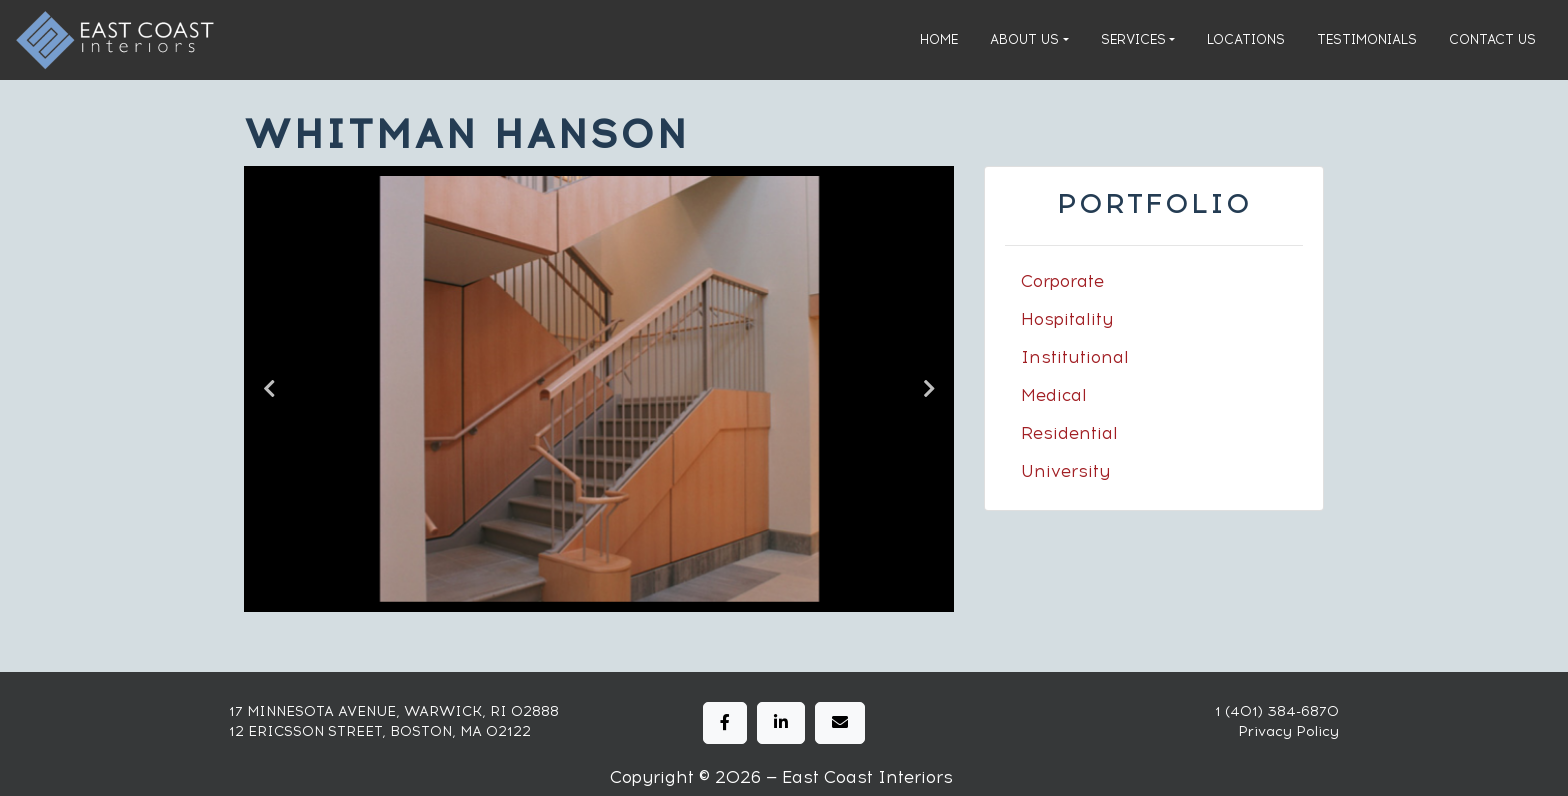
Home (939, 39)
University (1065, 471)
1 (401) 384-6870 (1277, 711)
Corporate (1062, 281)
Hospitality (1067, 319)
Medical (1054, 395)
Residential (1069, 433)
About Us (1024, 39)
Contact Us (1492, 39)
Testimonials (1367, 39)
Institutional (1075, 357)
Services (1133, 39)
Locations (1246, 39)
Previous (269, 389)
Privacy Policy (1288, 731)
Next (929, 389)
